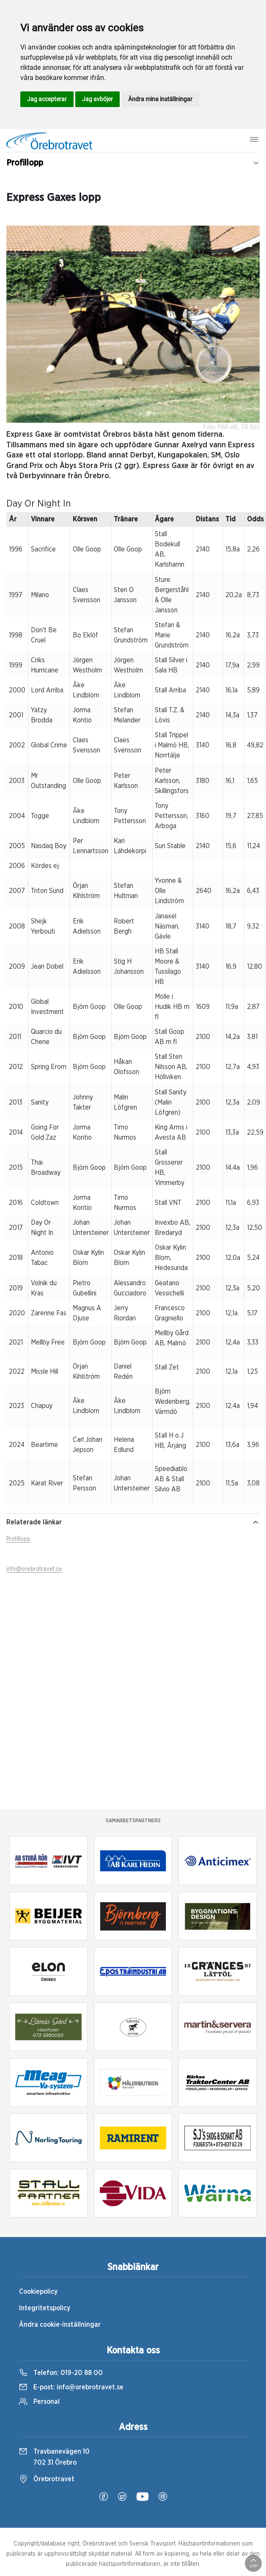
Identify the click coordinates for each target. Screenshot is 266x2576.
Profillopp (18, 1539)
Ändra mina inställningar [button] (160, 99)
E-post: (71, 2387)
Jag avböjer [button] (97, 99)
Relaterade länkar (133, 1522)
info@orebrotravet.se (34, 1569)
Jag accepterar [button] (47, 99)
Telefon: (61, 2372)
